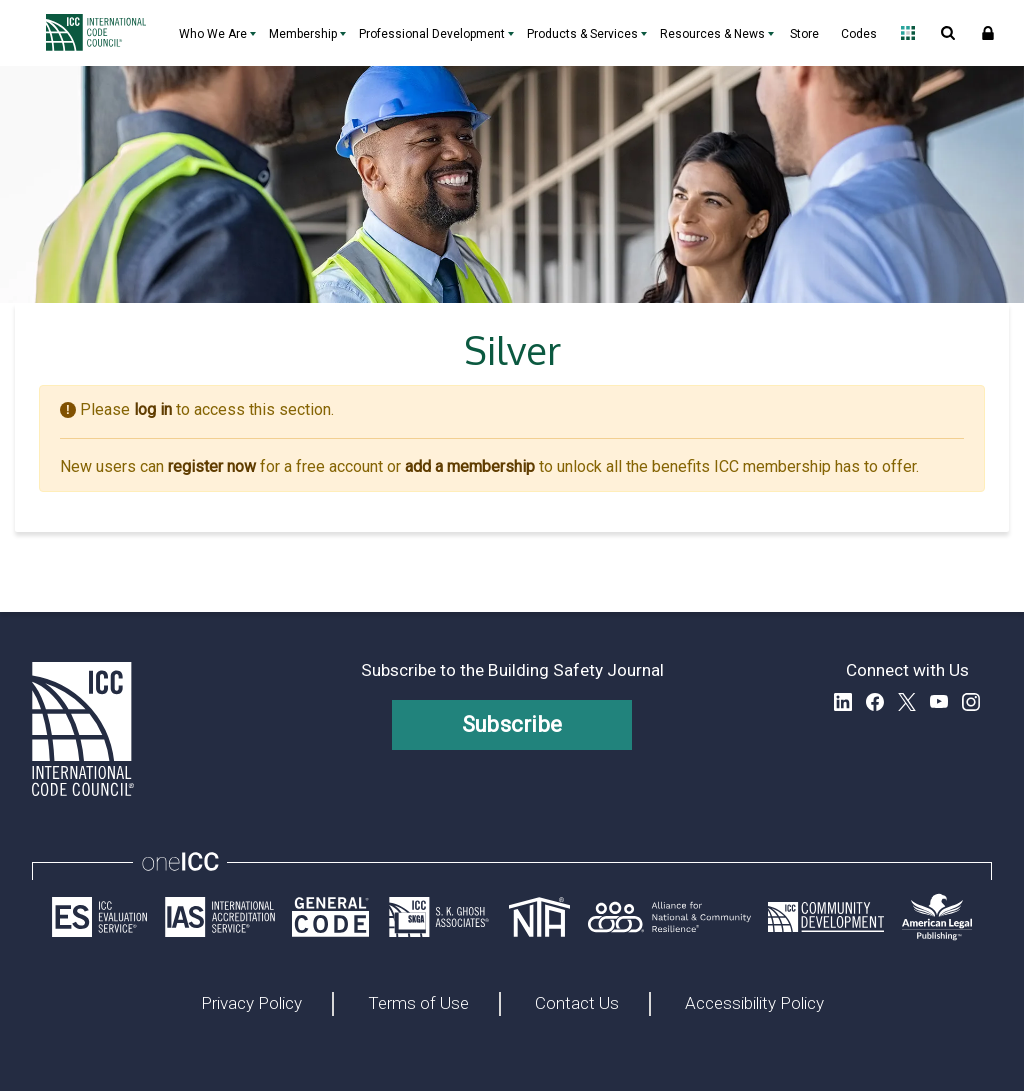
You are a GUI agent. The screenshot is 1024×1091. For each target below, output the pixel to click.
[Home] (101, 33)
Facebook (875, 702)
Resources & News (712, 34)
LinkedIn (843, 702)
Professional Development (432, 34)
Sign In (988, 33)
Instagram (971, 702)
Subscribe (512, 724)
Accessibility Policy (754, 1004)
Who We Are (213, 34)
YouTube (939, 702)
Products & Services (582, 34)
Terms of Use (418, 1004)
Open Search (948, 33)
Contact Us (577, 1004)
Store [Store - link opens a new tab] (804, 34)
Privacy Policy (251, 1004)
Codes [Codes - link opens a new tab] (859, 34)
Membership (303, 34)
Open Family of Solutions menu (908, 33)
